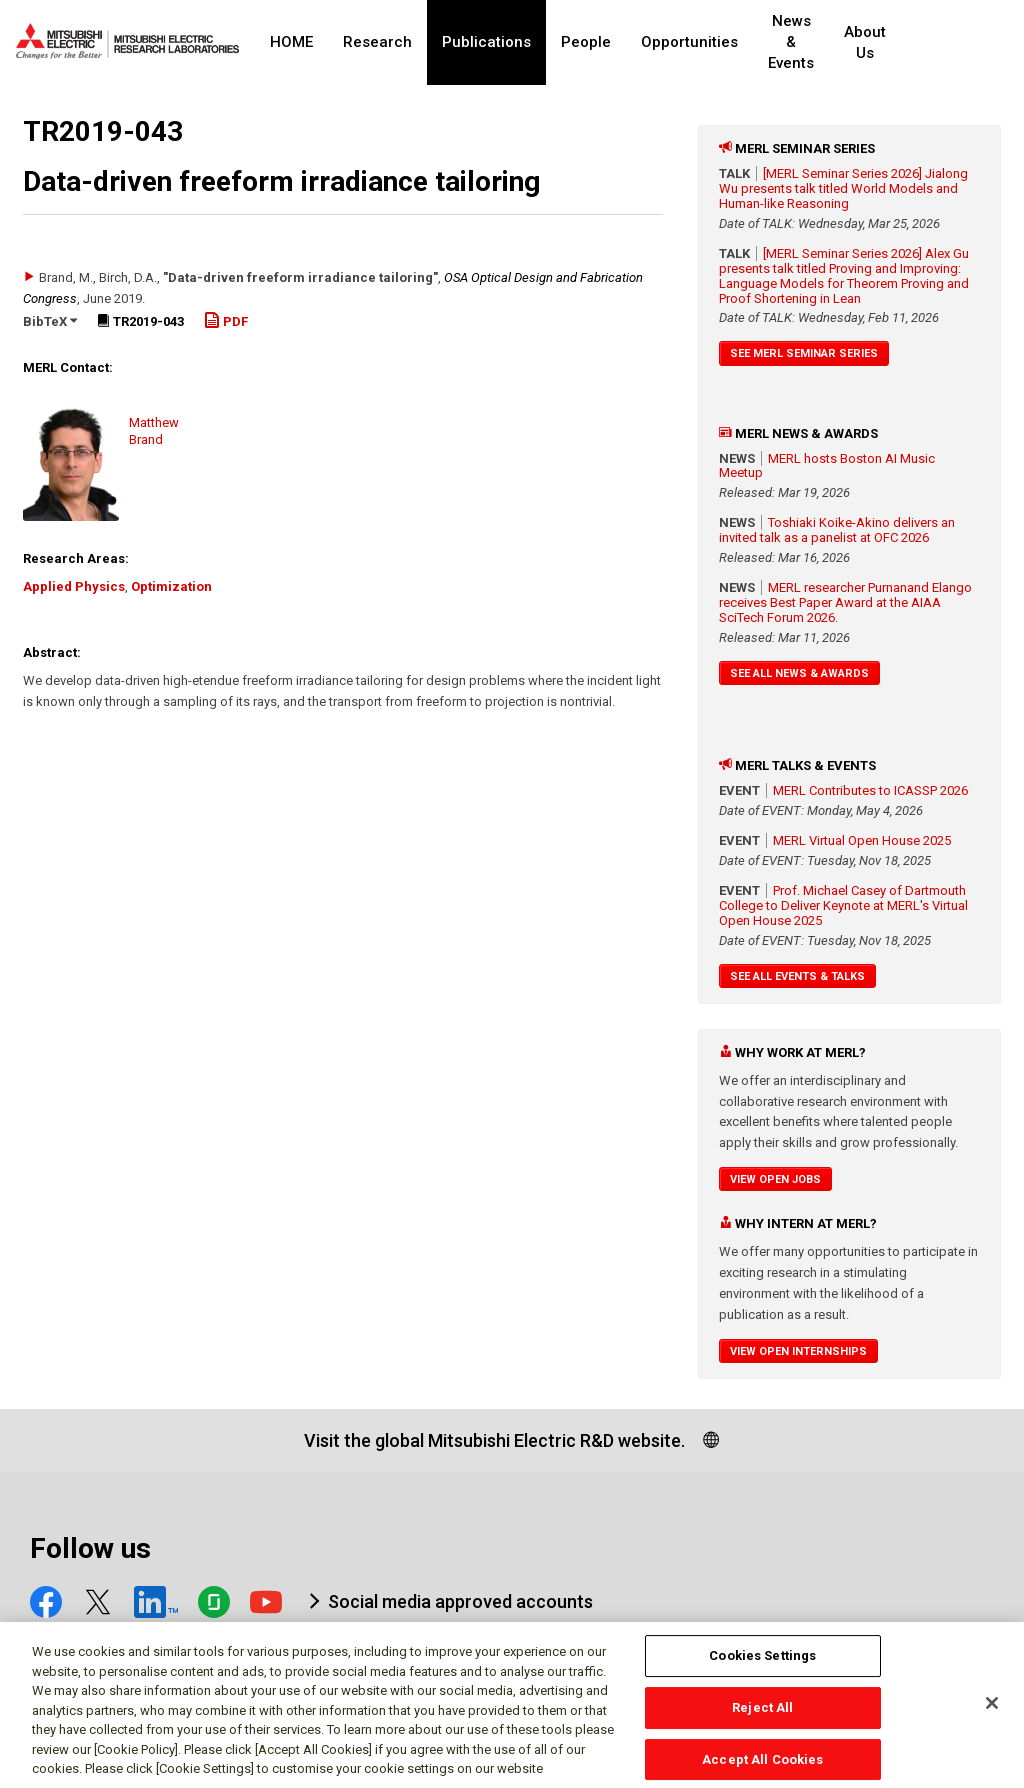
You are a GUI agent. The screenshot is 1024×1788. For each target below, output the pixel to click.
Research (377, 42)
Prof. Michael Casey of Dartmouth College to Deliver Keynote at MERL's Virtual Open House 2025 (843, 905)
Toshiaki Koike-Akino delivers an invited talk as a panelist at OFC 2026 (837, 530)
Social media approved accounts (460, 1601)
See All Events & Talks (797, 976)
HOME (291, 42)
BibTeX (50, 321)
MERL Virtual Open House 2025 (862, 840)
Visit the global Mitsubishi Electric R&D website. (494, 1440)
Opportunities (689, 42)
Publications (486, 42)
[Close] (992, 1711)
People (586, 42)
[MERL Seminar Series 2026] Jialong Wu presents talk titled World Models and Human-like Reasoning (843, 188)
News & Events (807, 42)
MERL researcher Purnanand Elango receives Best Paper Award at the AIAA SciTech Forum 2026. (845, 602)
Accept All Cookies (762, 1766)
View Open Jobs (775, 1179)
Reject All (762, 1715)
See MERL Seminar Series (804, 353)
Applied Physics (74, 586)
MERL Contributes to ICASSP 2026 (870, 790)
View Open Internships (798, 1351)
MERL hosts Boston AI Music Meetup (827, 466)
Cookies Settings (762, 1663)
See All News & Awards (799, 673)
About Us (901, 42)
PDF (226, 321)
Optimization (171, 586)
